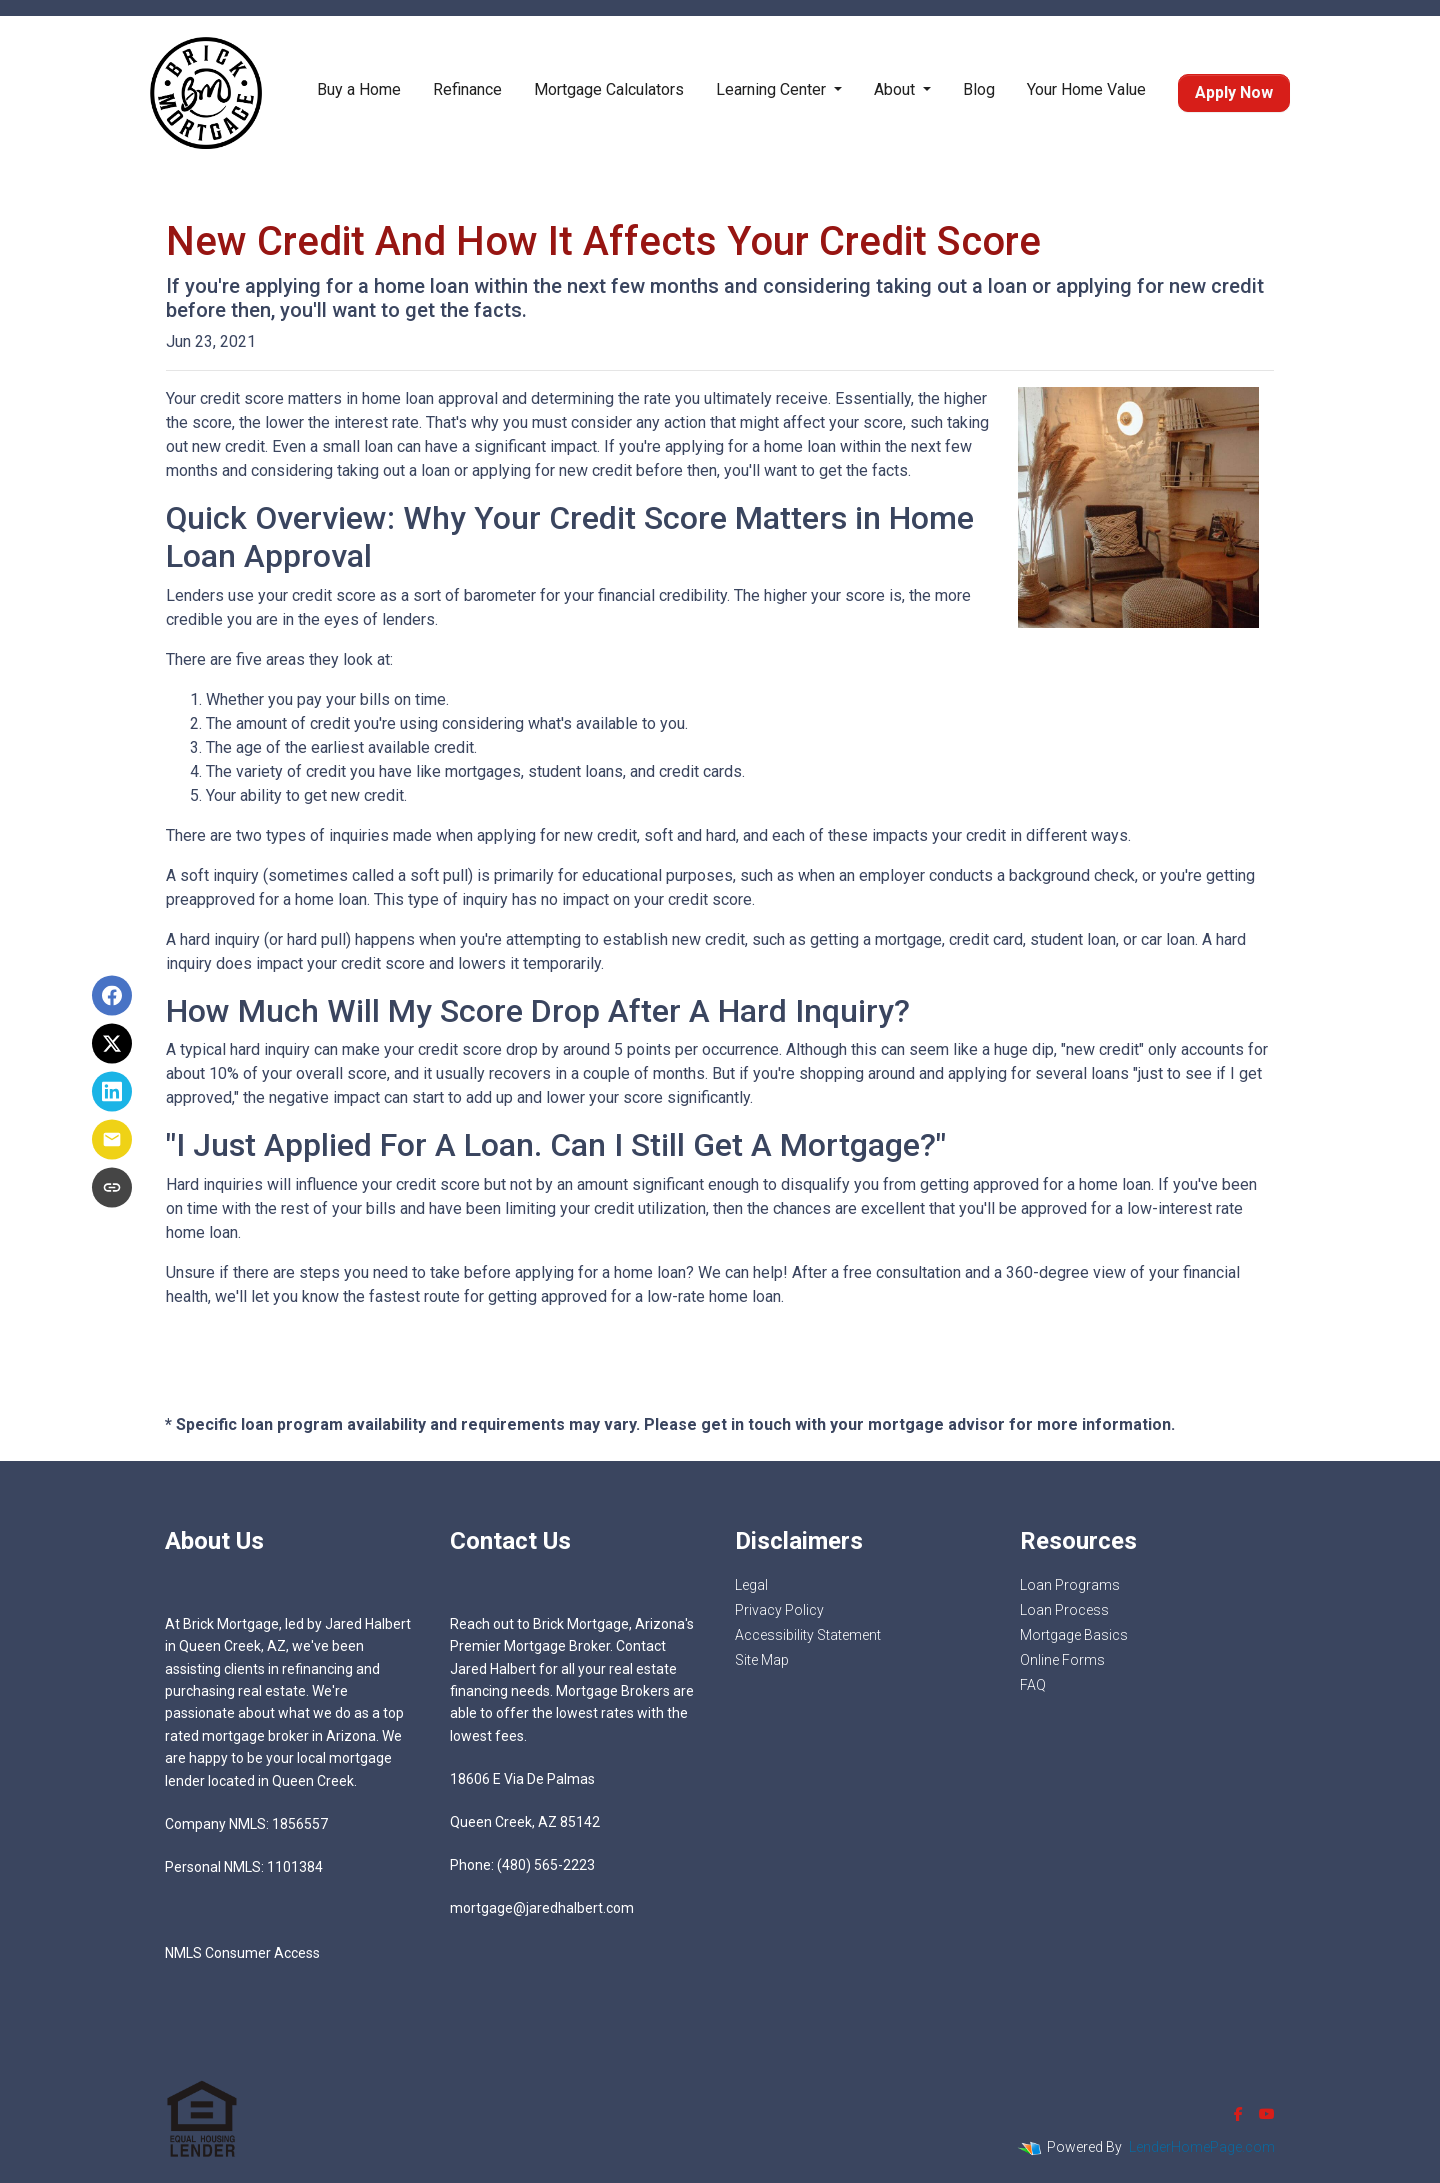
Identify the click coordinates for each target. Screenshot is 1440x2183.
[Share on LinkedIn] (112, 1092)
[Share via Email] (112, 1140)
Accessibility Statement (808, 1635)
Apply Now (1234, 92)
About (896, 89)
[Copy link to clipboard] (112, 1188)
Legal (751, 1585)
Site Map (762, 1660)
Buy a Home (359, 89)
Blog (979, 89)
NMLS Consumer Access (242, 1953)
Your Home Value (1086, 89)
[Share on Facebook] (112, 996)
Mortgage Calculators (609, 89)
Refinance (467, 89)
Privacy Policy (779, 1610)
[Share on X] (112, 1044)
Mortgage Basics (1074, 1635)
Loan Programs (1070, 1585)
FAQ (1033, 1685)
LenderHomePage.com (1202, 2147)
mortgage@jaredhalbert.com (542, 1908)
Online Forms (1062, 1660)
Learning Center (773, 89)
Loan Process (1064, 1610)
